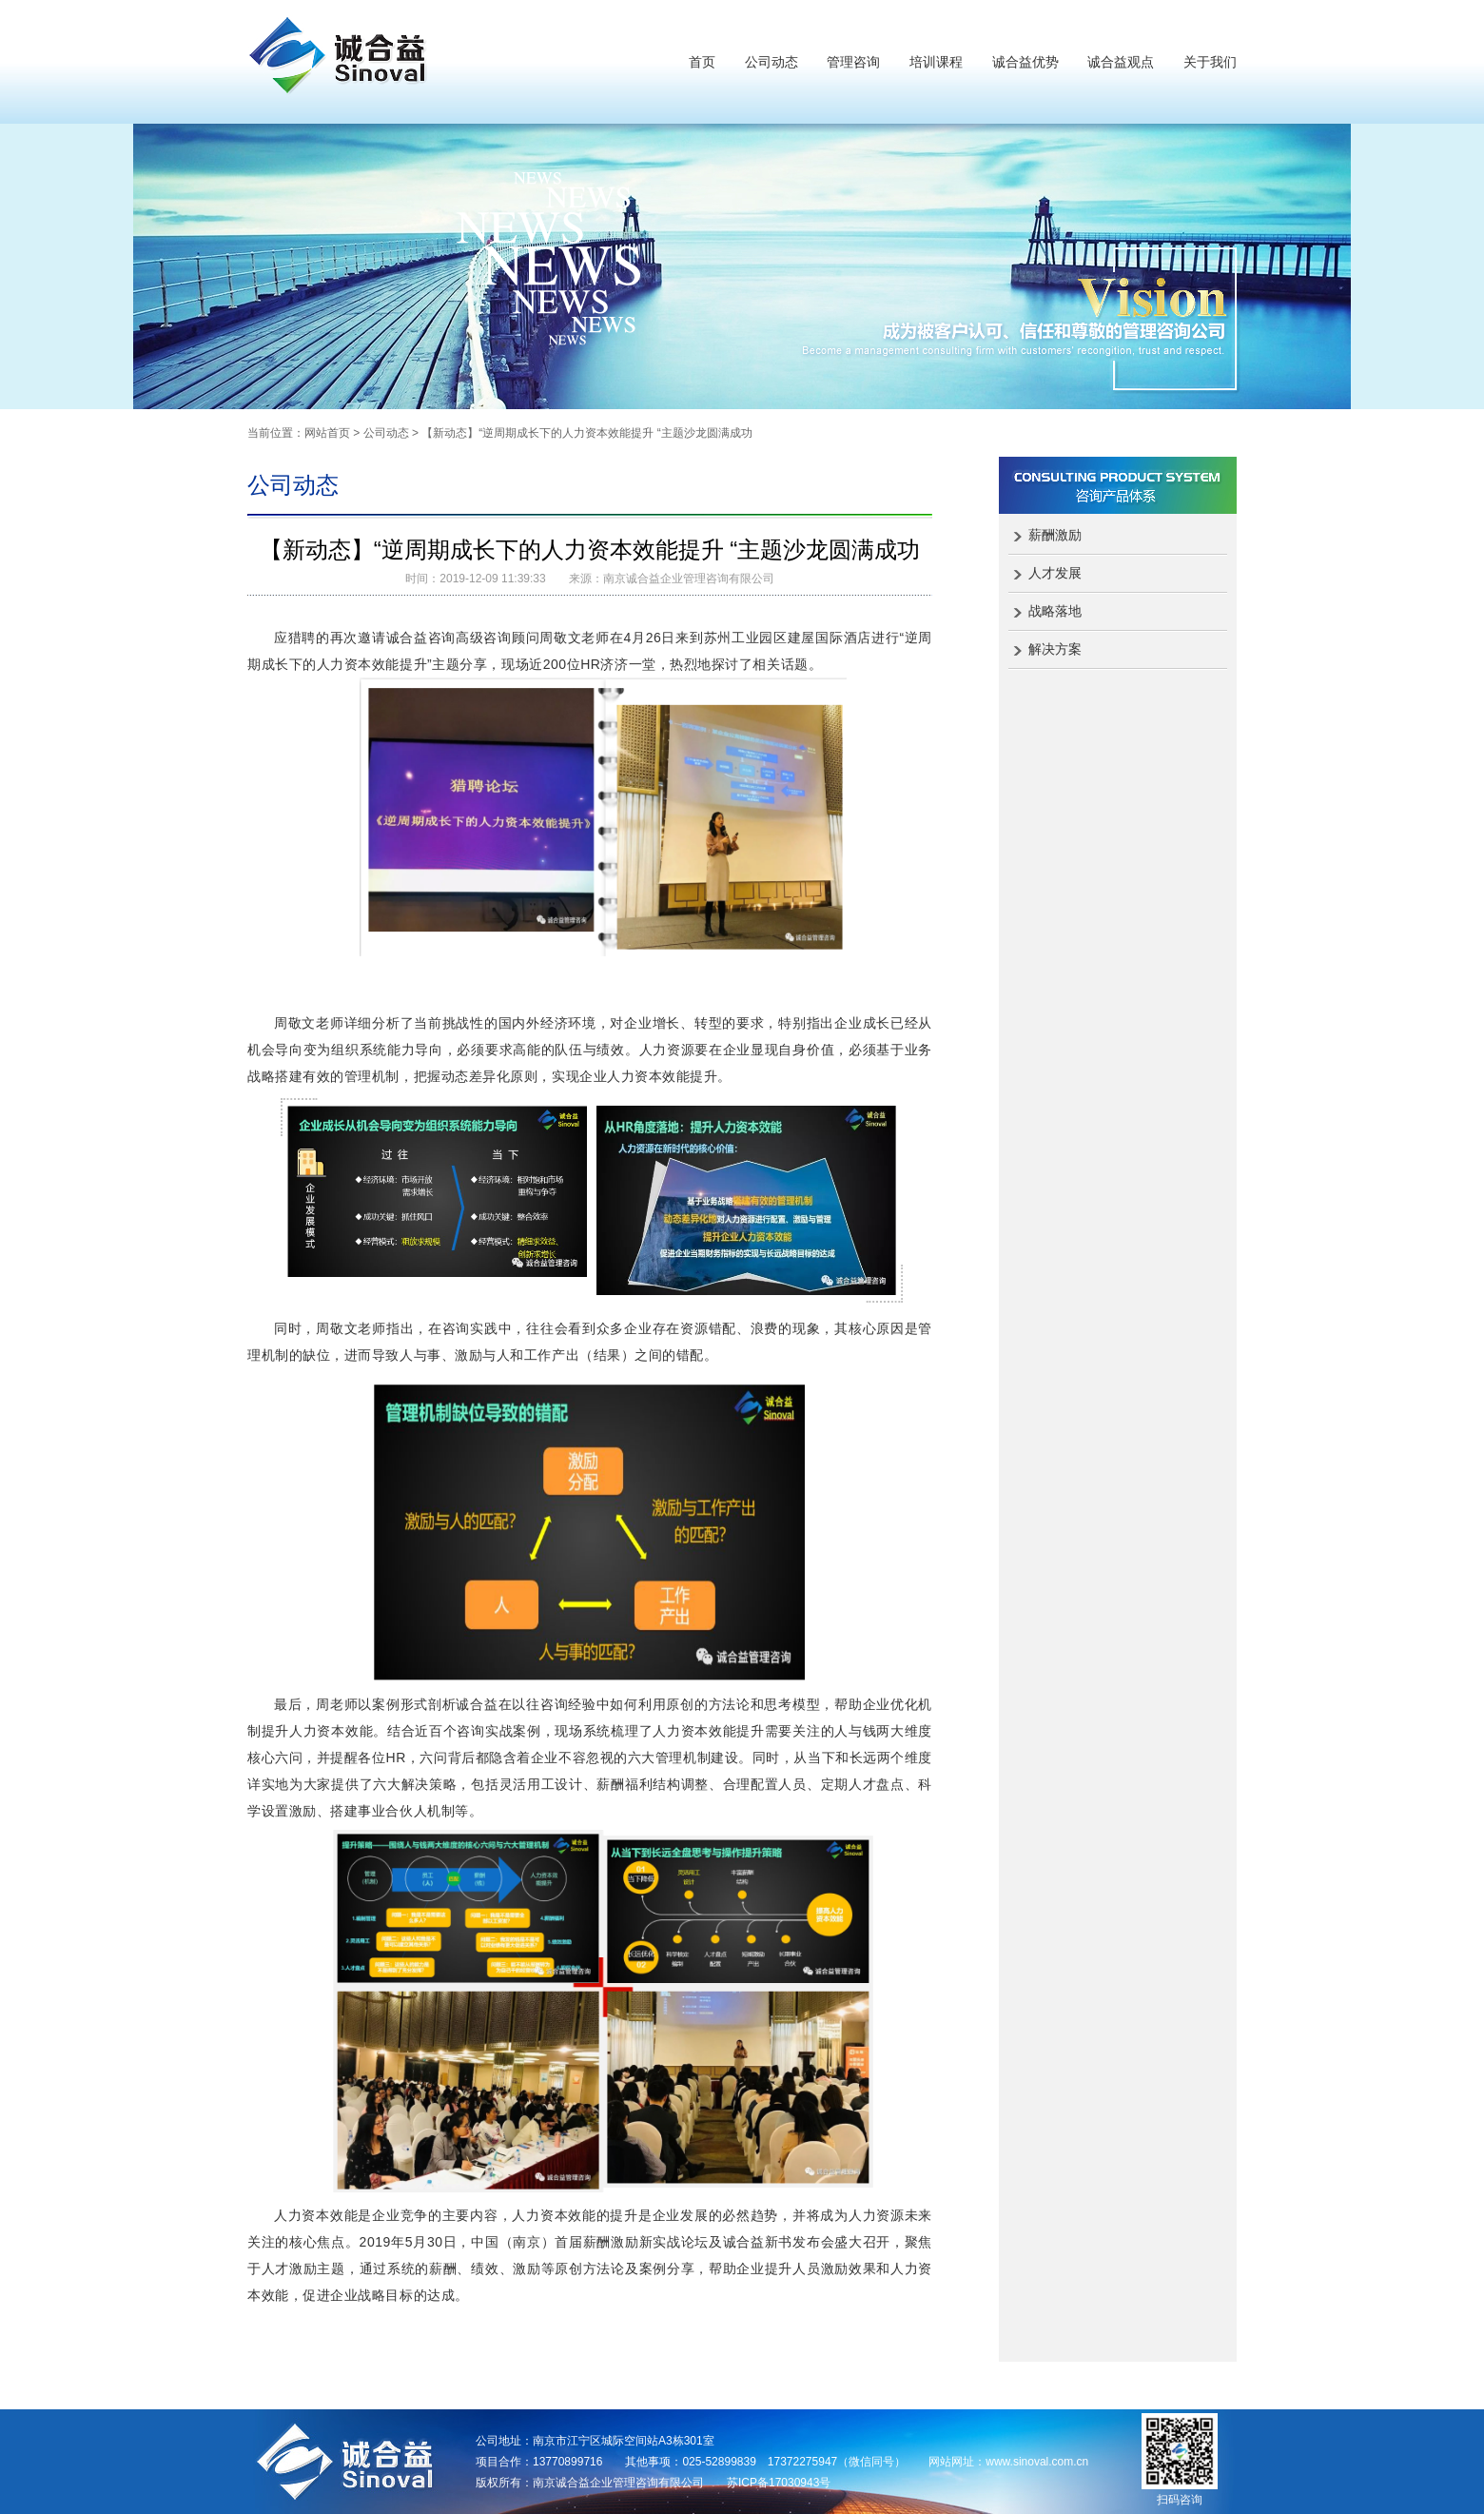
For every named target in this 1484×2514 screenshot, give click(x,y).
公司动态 (771, 61)
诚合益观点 (1120, 61)
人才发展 (1055, 572)
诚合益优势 (1025, 61)
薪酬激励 (1055, 534)
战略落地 (1055, 611)
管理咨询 (853, 61)
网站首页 (327, 433)
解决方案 (1055, 649)
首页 (702, 61)
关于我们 (1210, 61)
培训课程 (936, 61)
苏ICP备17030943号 (778, 2482)
